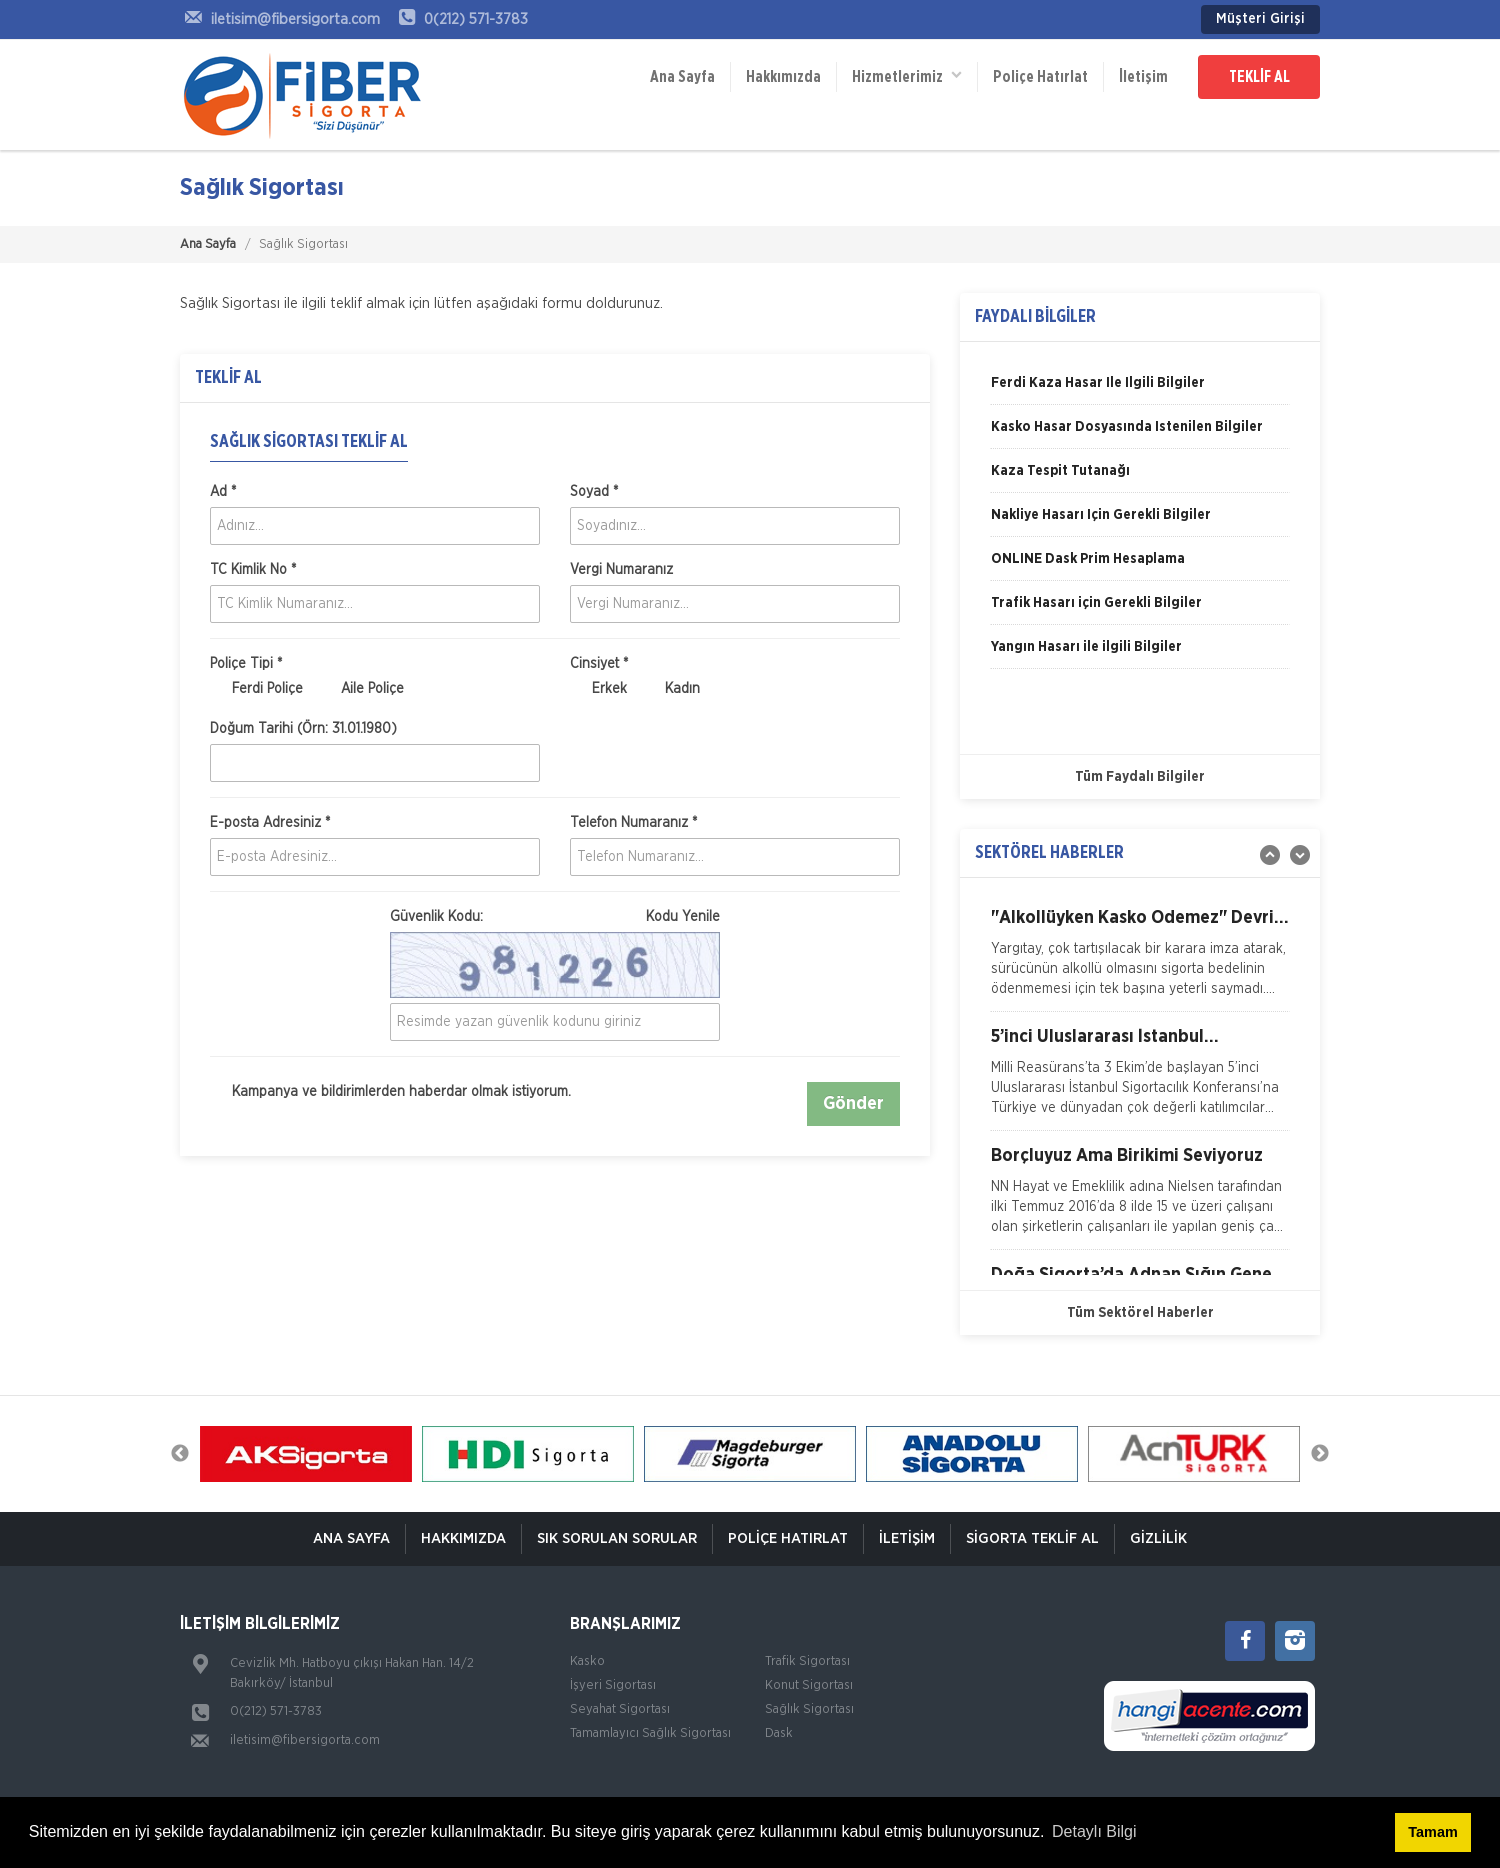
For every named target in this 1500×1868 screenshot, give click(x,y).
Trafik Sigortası (807, 1661)
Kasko (587, 1661)
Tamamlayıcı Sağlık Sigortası (650, 1733)
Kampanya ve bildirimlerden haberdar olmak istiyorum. (390, 1093)
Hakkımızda (783, 77)
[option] (1140, 390)
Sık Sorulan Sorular (617, 1538)
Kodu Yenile (683, 917)
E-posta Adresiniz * (270, 823)
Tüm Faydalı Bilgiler (1140, 777)
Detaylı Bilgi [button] (1094, 1831)
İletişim (1143, 77)
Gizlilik (1158, 1538)
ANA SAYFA (351, 1538)
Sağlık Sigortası (809, 1709)
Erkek (598, 690)
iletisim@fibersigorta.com (305, 1740)
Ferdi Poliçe (256, 690)
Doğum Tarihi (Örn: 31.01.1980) (303, 729)
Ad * (223, 492)
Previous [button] (180, 1454)
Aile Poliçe (361, 690)
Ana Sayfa (682, 77)
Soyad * (594, 492)
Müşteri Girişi (1260, 19)
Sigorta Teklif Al (1032, 1538)
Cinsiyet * (599, 664)
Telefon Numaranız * (633, 823)
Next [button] (1320, 1454)
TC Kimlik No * (253, 570)
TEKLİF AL (1259, 77)
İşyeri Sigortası (613, 1685)
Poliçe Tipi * (246, 664)
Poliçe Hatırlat (1040, 77)
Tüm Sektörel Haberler (1140, 1313)
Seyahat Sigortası (620, 1709)
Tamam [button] (1432, 1832)
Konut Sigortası (809, 1685)
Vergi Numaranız (621, 570)
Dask (779, 1733)
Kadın (671, 690)
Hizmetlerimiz (907, 75)
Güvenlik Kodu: (555, 917)
